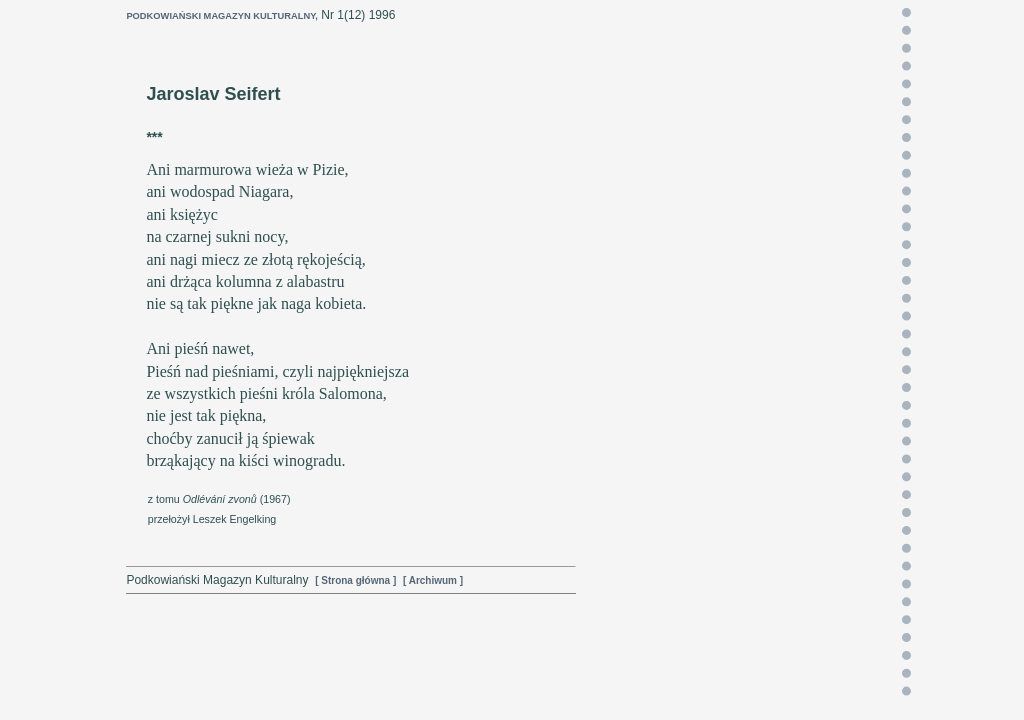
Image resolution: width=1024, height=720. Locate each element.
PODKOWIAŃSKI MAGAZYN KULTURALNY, (222, 16)
